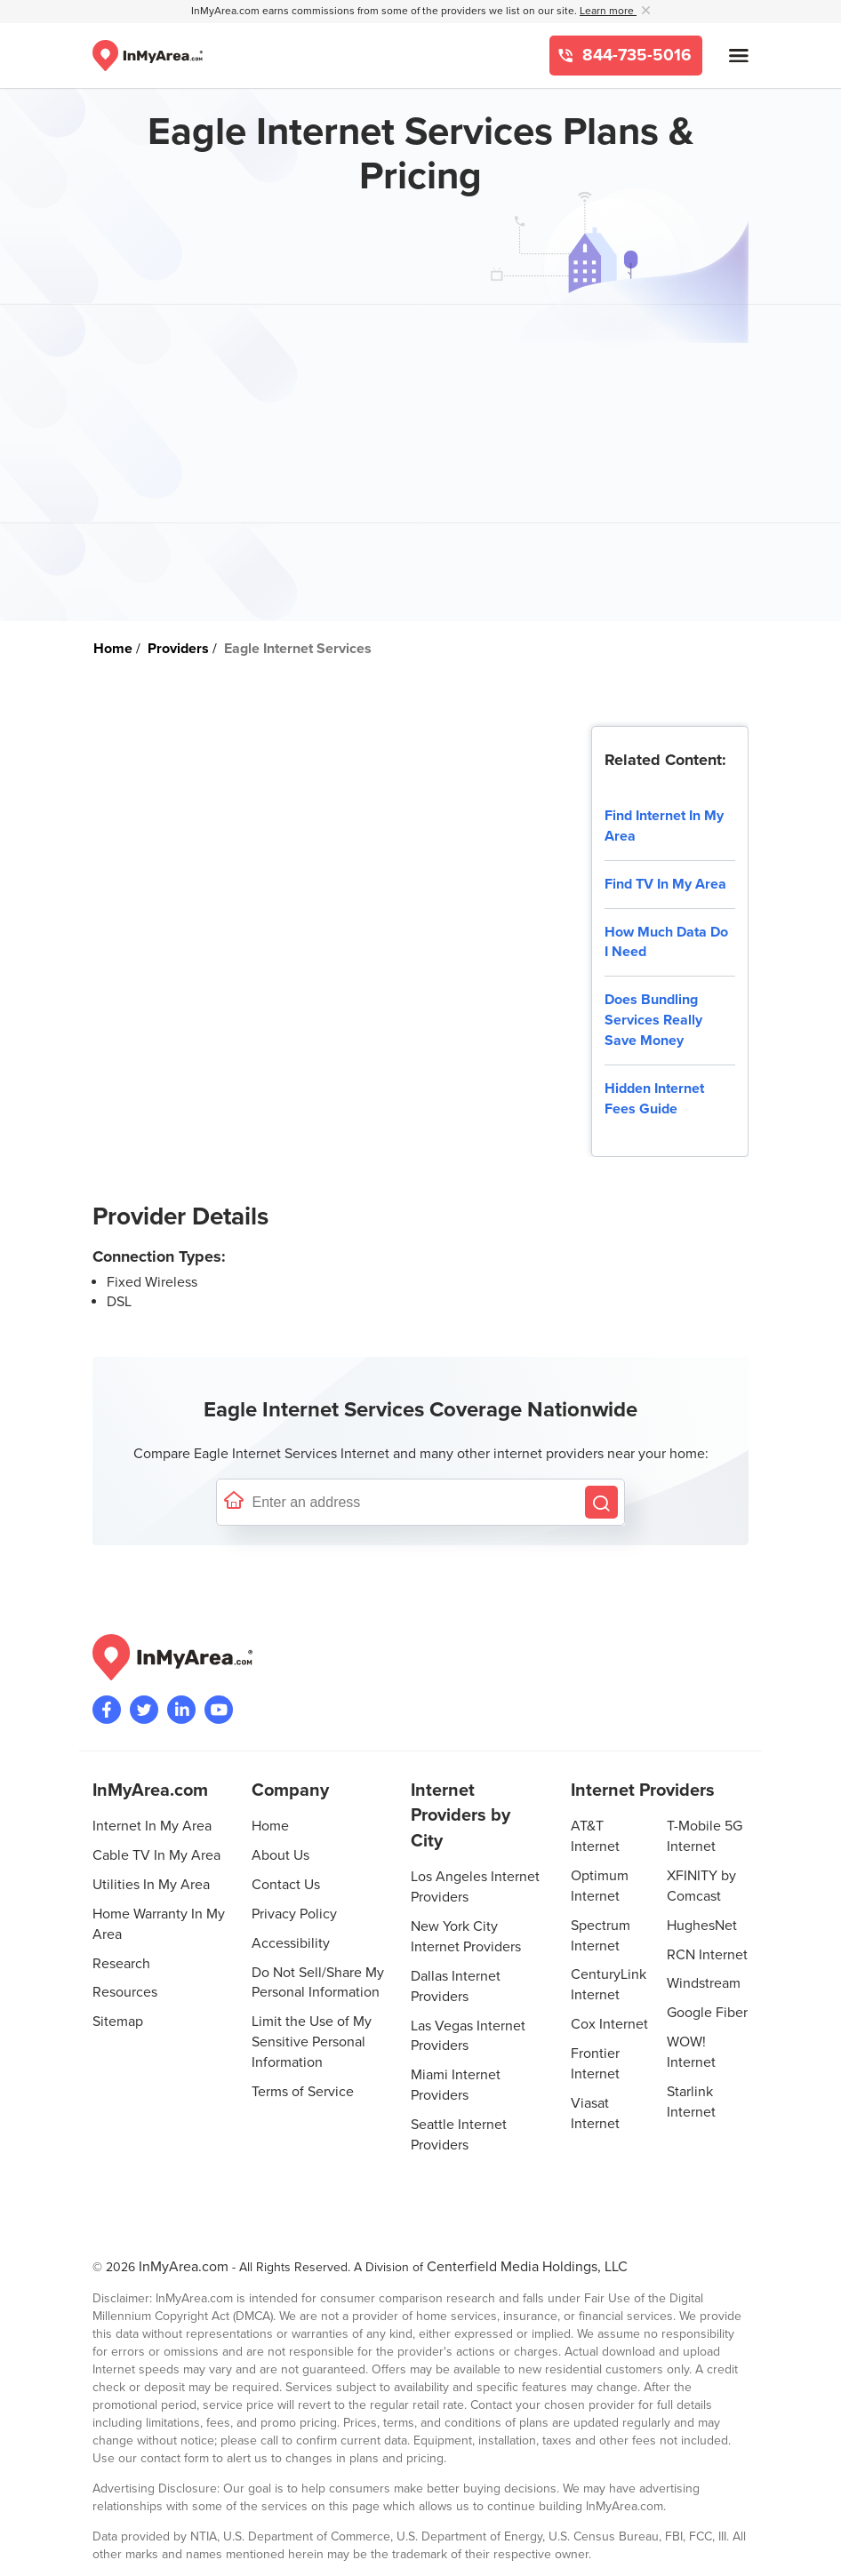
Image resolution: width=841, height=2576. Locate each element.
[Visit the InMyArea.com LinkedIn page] (181, 1709)
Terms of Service (303, 2092)
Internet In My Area (152, 1826)
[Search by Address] (601, 1502)
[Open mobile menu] (739, 56)
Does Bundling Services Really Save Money (653, 1020)
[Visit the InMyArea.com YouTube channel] (218, 1709)
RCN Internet (707, 1955)
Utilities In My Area (151, 1885)
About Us (280, 1855)
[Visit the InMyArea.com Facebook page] (106, 1709)
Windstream (704, 1983)
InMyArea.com (183, 2267)
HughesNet (702, 1925)
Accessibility (291, 1943)
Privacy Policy (294, 1914)
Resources (124, 1992)
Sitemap (117, 2021)
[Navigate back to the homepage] (147, 56)
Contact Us (286, 1885)
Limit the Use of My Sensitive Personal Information (312, 2042)
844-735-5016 (635, 55)
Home (270, 1826)
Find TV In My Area (665, 884)
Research (121, 1964)
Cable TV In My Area (156, 1855)
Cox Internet (609, 2024)
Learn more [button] (608, 11)
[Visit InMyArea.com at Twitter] (144, 1709)
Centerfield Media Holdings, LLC (527, 2267)
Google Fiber (707, 2013)
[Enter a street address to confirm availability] (414, 1502)
